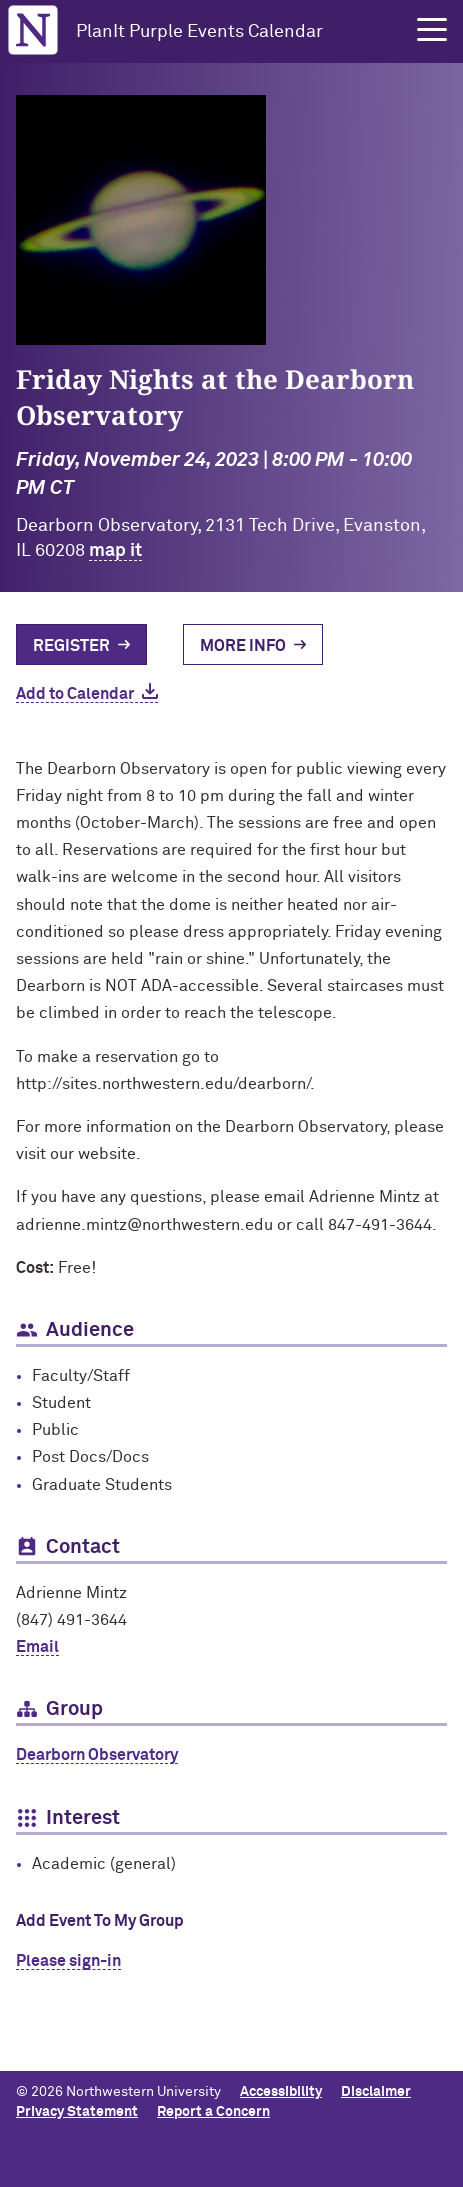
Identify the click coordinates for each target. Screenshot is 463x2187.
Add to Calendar (75, 694)
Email (37, 1647)
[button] (432, 30)
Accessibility (281, 2092)
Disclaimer (376, 2092)
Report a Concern (213, 2112)
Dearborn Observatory (97, 1755)
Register (71, 646)
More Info (243, 646)
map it (115, 551)
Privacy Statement (77, 2112)
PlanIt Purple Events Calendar (199, 32)
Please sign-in (68, 1961)
